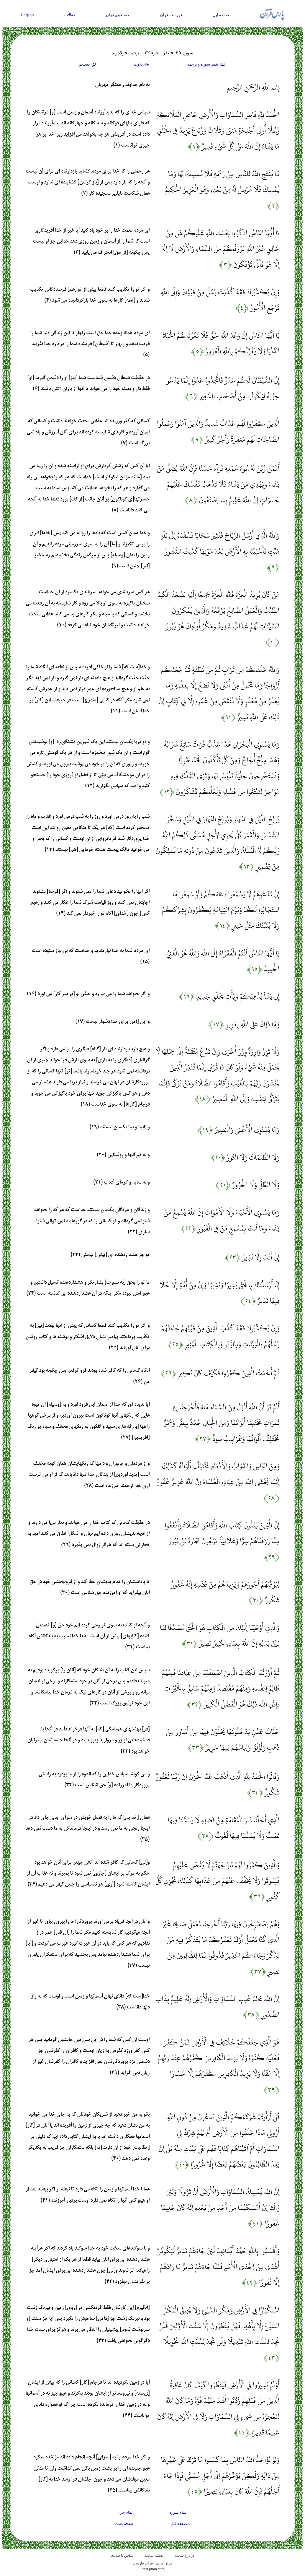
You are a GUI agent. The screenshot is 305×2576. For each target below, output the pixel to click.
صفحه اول (221, 15)
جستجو (88, 65)
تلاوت (142, 65)
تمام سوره (177, 2512)
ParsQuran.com (152, 2569)
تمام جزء (126, 2512)
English (27, 15)
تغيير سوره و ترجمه (206, 65)
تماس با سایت (122, 2555)
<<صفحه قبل (180, 2523)
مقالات (69, 15)
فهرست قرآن (171, 15)
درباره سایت (184, 2555)
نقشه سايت (153, 2555)
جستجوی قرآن (117, 15)
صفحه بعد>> (124, 2523)
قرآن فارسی (143, 2563)
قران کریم (164, 2563)
